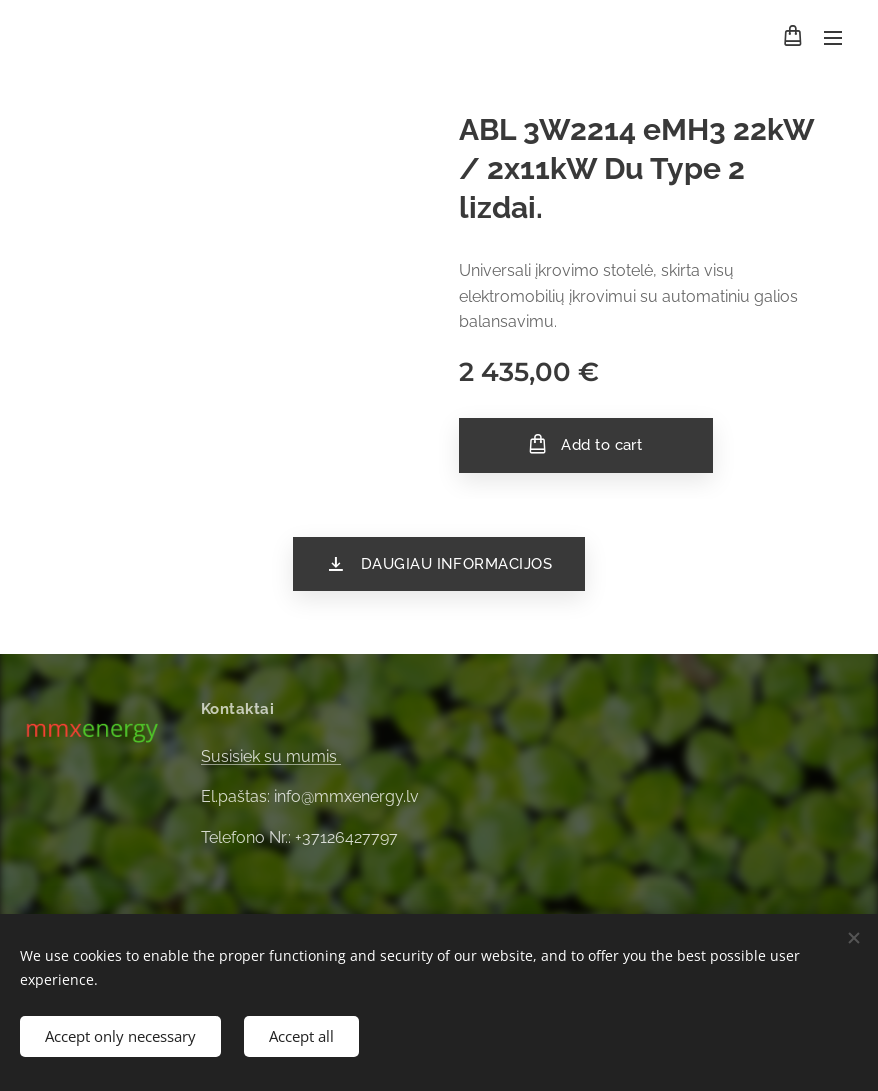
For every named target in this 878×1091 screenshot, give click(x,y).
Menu (833, 38)
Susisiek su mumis (271, 756)
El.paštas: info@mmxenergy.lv (310, 796)
